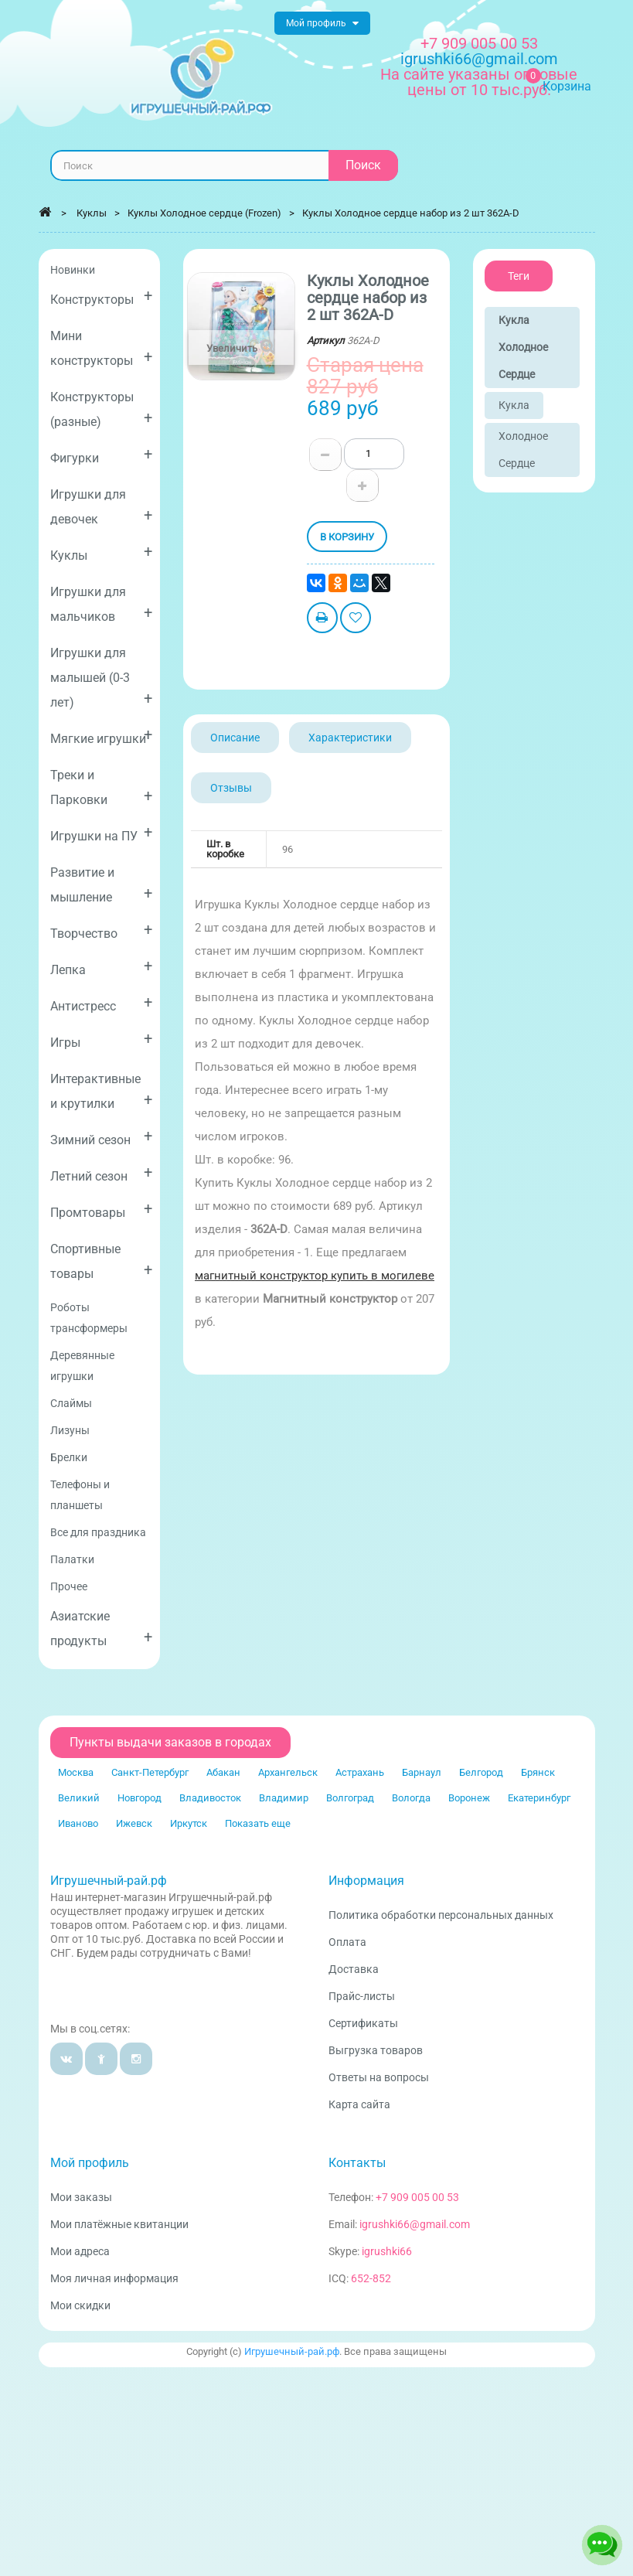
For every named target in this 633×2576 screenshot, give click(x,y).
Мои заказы (81, 2197)
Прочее (68, 1586)
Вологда (411, 1798)
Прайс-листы (361, 1996)
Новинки (72, 270)
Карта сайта (359, 2104)
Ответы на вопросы (378, 2077)
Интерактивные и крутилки (101, 1091)
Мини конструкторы (101, 348)
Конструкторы (101, 296)
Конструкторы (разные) (101, 409)
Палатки (72, 1559)
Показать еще (258, 1823)
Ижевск (134, 1823)
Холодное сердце (523, 449)
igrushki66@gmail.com (414, 2224)
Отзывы (231, 788)
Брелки (68, 1457)
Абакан (223, 1772)
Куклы (101, 552)
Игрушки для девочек (101, 506)
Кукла (514, 405)
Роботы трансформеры (89, 1317)
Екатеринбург (539, 1798)
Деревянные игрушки (82, 1365)
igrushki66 (387, 2251)
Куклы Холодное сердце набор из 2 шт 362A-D (410, 213)
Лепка (101, 966)
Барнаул (421, 1772)
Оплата (347, 1942)
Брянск (538, 1772)
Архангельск (288, 1772)
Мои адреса (80, 2251)
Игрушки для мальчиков (101, 604)
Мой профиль (89, 2162)
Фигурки (101, 455)
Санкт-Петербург (150, 1772)
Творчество (101, 930)
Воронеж (469, 1798)
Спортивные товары (101, 1261)
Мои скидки (80, 2305)
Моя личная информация (114, 2278)
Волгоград (350, 1798)
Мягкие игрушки (101, 735)
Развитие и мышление (101, 885)
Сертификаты (363, 2023)
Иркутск (188, 1823)
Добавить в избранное (355, 619)
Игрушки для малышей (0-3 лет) (101, 678)
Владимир (283, 1798)
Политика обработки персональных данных (440, 1915)
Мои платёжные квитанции (119, 2224)
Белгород (481, 1772)
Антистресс (101, 1003)
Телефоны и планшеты (80, 1494)
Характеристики (350, 737)
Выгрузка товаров (375, 2050)
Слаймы (71, 1403)
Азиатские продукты (101, 1628)
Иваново (78, 1823)
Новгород (139, 1798)
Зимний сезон (101, 1136)
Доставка (353, 1969)
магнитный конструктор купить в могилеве (314, 1276)
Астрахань (359, 1772)
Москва (76, 1772)
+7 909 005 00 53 (479, 43)
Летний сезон (101, 1173)
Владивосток (210, 1798)
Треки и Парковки (101, 787)
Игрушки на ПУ (101, 833)
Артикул (326, 341)
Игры (101, 1039)
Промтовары (101, 1209)
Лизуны (70, 1430)
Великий (79, 1798)
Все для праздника (98, 1532)
